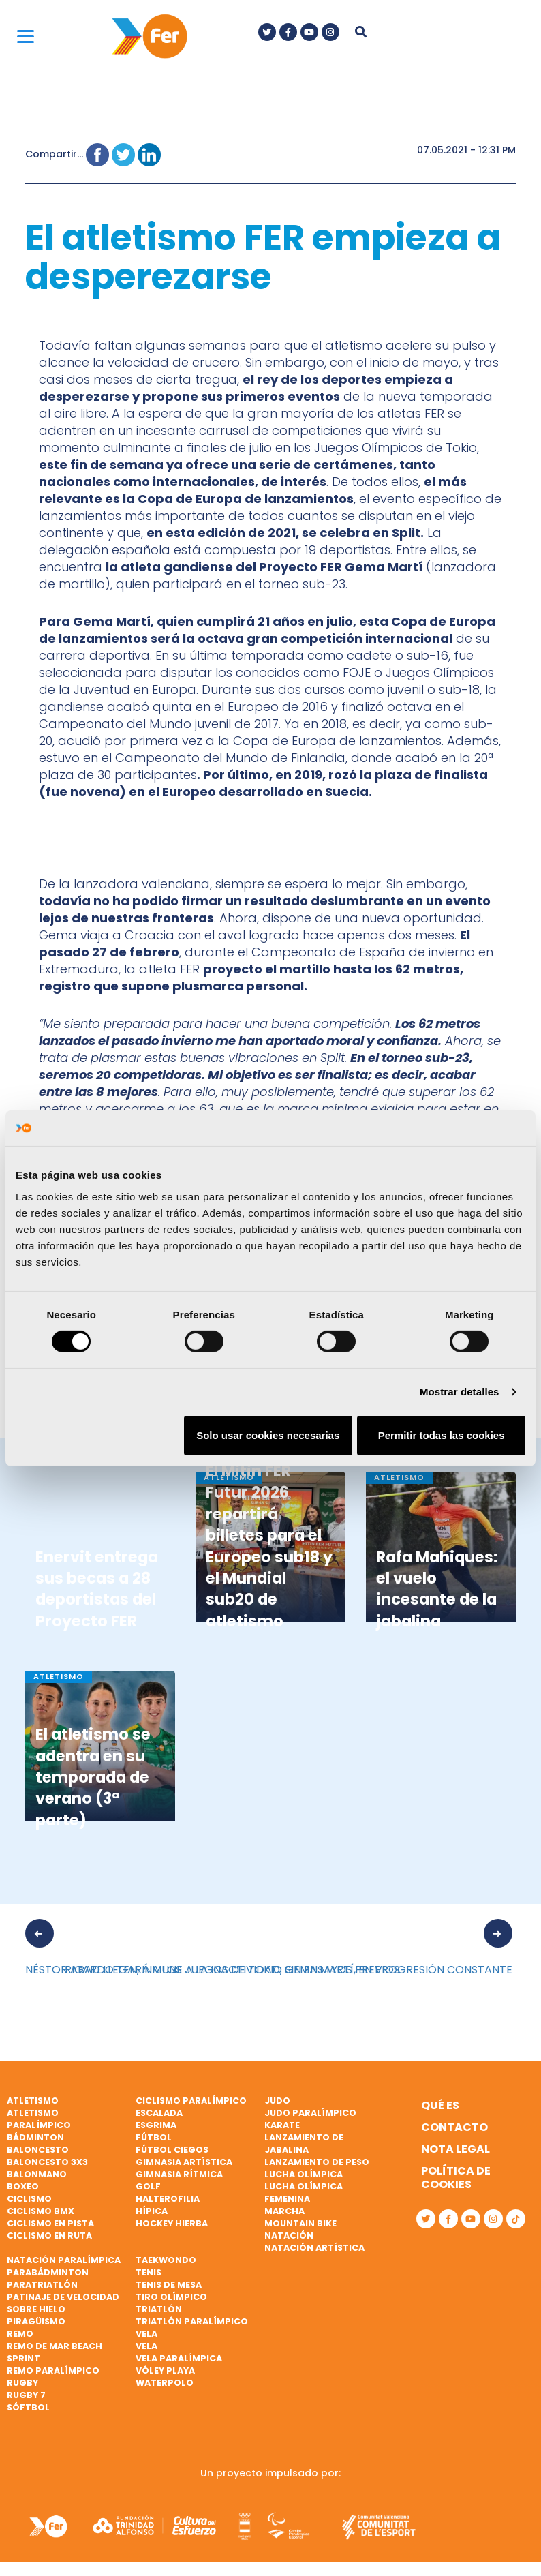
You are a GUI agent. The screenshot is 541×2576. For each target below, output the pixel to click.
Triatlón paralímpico (192, 2321)
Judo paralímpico (310, 2113)
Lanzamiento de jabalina (303, 2143)
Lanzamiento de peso (316, 2162)
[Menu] (25, 36)
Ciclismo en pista (50, 2223)
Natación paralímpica (64, 2260)
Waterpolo (165, 2383)
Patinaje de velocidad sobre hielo (63, 2303)
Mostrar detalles (459, 1391)
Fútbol (154, 2137)
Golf (148, 2186)
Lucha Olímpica (303, 2174)
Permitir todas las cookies (441, 1435)
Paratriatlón (42, 2284)
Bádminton (35, 2137)
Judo (277, 2100)
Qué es (440, 2105)
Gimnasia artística (184, 2162)
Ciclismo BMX (40, 2211)
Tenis (148, 2272)
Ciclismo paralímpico (191, 2100)
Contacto (454, 2127)
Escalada (159, 2113)
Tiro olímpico (171, 2297)
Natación (288, 2235)
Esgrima (156, 2125)
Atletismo (33, 2100)
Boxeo (23, 2186)
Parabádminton (48, 2272)
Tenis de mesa (169, 2284)
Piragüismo (36, 2321)
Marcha (284, 2211)
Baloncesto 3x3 (47, 2162)
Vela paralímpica (179, 2358)
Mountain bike (300, 2223)
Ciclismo (29, 2198)
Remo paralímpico (53, 2370)
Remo (20, 2333)
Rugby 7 (26, 2395)
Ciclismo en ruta (49, 2235)
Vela (146, 2333)
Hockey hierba (172, 2223)
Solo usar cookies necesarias (267, 1435)
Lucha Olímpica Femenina (303, 2192)
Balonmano (37, 2174)
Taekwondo (166, 2260)
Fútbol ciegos (172, 2149)
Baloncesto (38, 2149)
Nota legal (455, 2149)
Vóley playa (165, 2370)
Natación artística (314, 2248)
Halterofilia (168, 2198)
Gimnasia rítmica (179, 2174)
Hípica (152, 2211)
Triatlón (159, 2309)
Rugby (22, 2383)
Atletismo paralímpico (39, 2119)
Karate (282, 2125)
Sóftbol (28, 2407)
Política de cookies (456, 2177)
